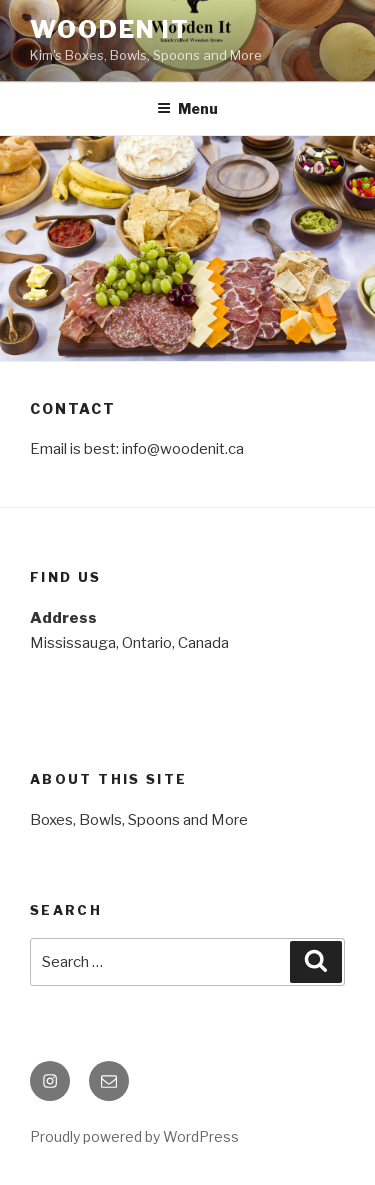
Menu (187, 108)
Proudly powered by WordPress (134, 1136)
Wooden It (110, 29)
